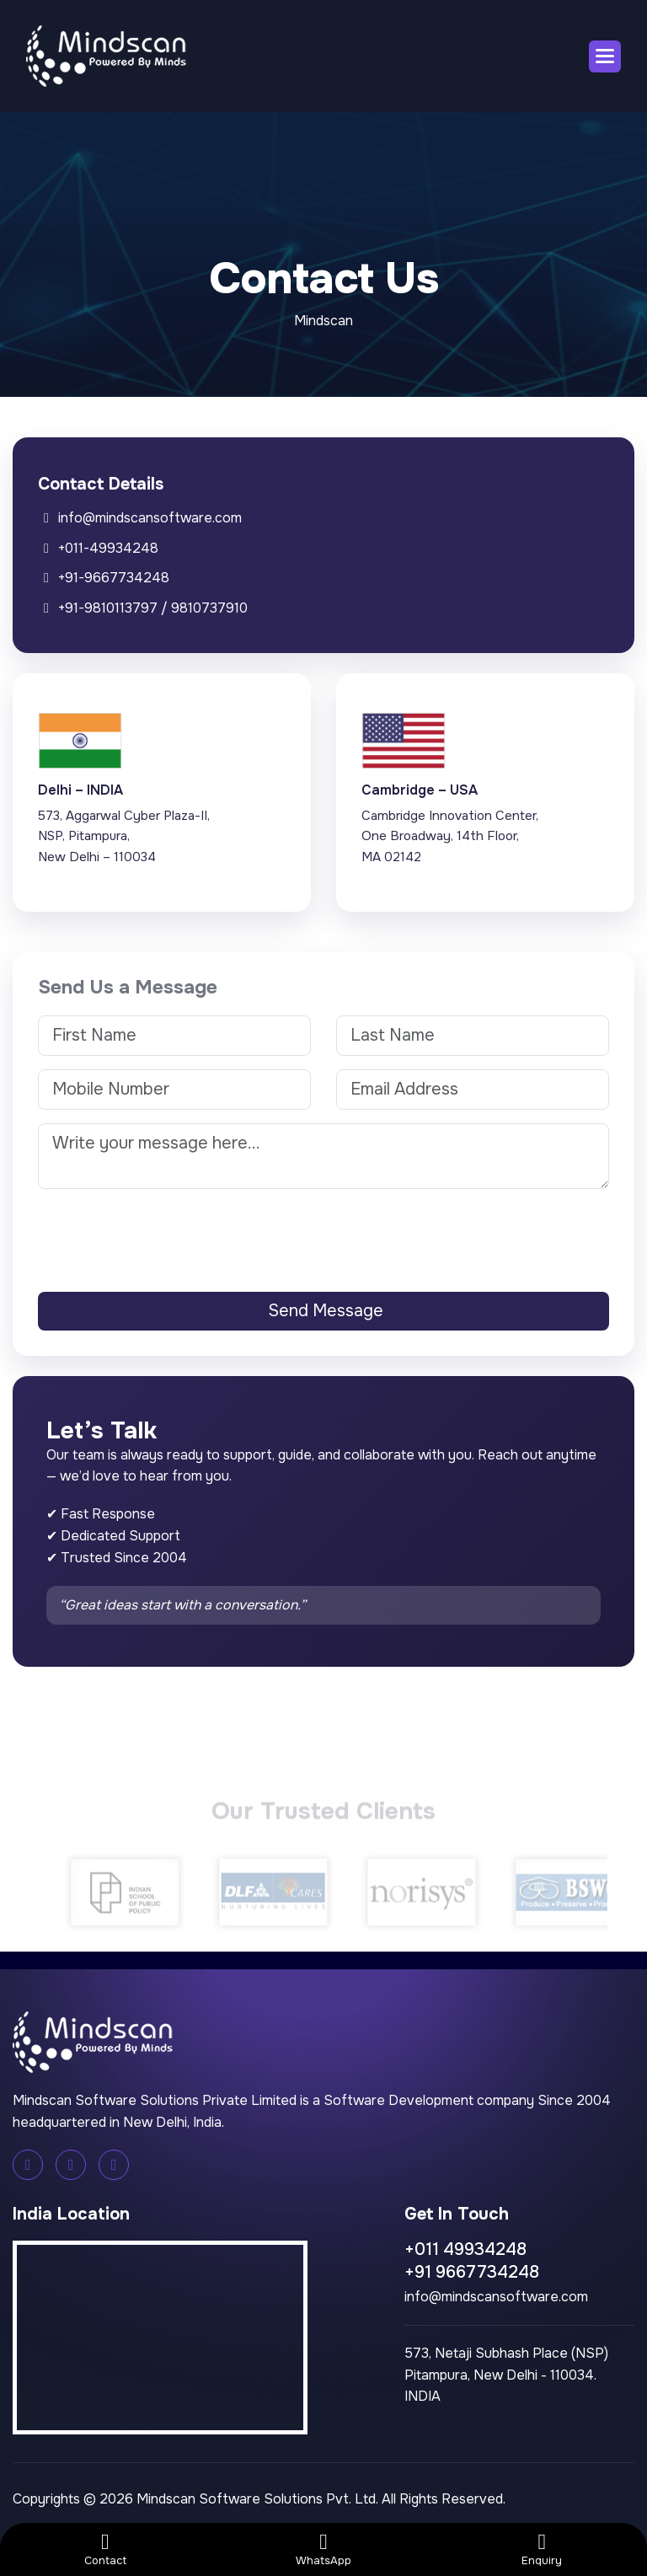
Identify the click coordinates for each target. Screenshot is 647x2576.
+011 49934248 (465, 2249)
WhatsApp (323, 2553)
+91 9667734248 (471, 2272)
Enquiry (541, 2553)
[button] (605, 56)
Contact (105, 2553)
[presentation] (323, 1235)
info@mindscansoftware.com (496, 2297)
